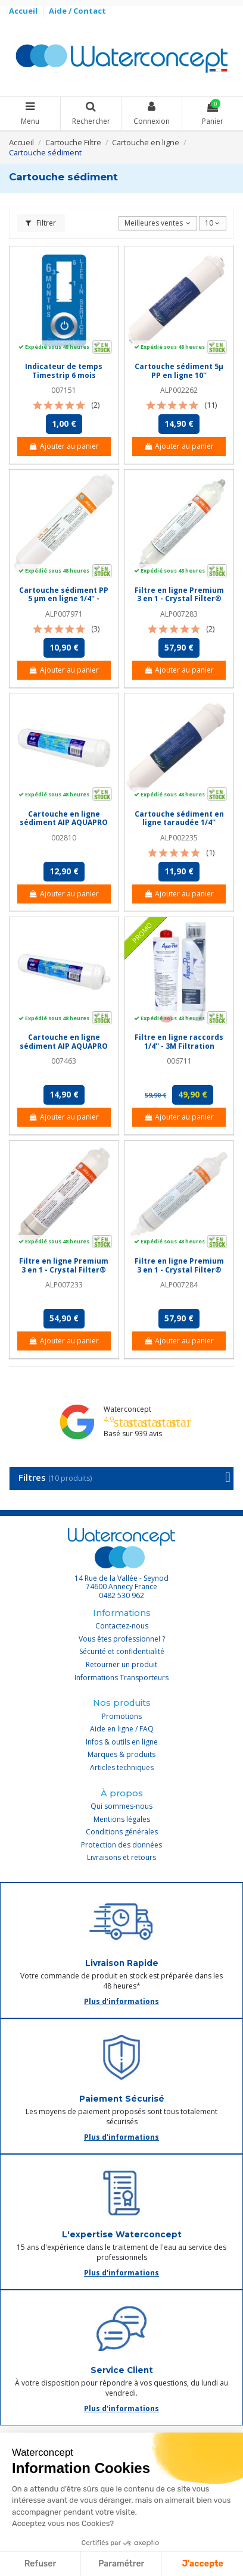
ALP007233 (64, 1285)
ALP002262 (179, 390)
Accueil (24, 10)
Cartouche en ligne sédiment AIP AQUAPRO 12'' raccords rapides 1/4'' (64, 1050)
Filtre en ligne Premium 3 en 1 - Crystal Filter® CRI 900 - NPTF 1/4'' (63, 1269)
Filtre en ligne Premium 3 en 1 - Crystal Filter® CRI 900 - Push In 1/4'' (179, 598)
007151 (63, 390)
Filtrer (41, 223)
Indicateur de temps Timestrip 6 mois (63, 370)
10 (212, 223)
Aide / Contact (77, 10)
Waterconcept (127, 1409)
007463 (63, 1061)
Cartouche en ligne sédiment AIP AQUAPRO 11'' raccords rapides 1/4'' (64, 827)
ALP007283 (179, 614)
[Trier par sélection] (158, 223)
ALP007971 (64, 614)
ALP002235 (179, 838)
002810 (63, 838)
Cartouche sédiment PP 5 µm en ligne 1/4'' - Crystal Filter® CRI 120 (63, 598)
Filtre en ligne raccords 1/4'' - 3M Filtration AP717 (179, 1045)
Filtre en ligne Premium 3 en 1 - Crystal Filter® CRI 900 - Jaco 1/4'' (179, 1269)
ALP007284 (179, 1285)
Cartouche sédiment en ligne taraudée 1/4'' (179, 818)
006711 (179, 1061)
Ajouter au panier (64, 446)
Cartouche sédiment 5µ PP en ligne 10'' (179, 370)
